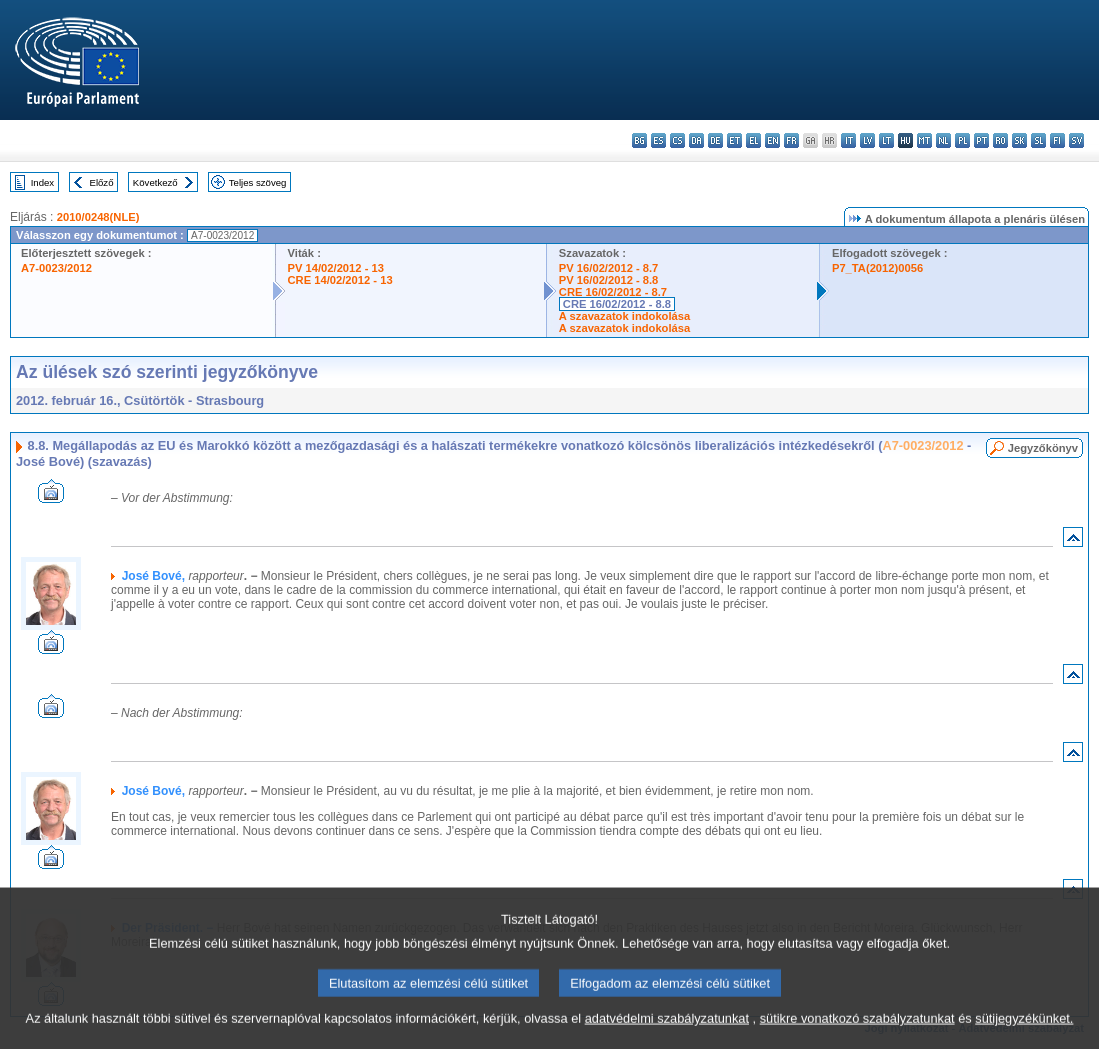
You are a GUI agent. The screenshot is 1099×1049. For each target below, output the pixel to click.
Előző (102, 182)
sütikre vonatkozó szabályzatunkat (857, 1031)
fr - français (791, 140)
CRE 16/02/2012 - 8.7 (613, 292)
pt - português (981, 140)
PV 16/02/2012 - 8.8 (609, 280)
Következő (155, 182)
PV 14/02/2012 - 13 (336, 268)
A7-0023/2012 (56, 268)
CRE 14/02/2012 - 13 (340, 280)
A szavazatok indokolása (624, 316)
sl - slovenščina (1038, 140)
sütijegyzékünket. (1024, 1031)
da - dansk (696, 140)
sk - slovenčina (1019, 140)
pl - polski (962, 140)
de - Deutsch (715, 140)
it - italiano (848, 140)
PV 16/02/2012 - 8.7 (609, 268)
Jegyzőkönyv (1043, 448)
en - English (772, 140)
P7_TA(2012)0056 (877, 268)
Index (42, 182)
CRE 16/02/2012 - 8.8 (617, 304)
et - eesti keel (734, 140)
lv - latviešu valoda (867, 140)
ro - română (1000, 140)
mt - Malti (924, 140)
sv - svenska (1076, 140)
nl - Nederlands (943, 140)
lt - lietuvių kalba (886, 140)
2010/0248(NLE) (98, 217)
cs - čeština (677, 140)
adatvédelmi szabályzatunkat (667, 1031)
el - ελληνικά (753, 140)
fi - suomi (1057, 140)
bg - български (639, 140)
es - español (658, 140)
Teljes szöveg (258, 182)
